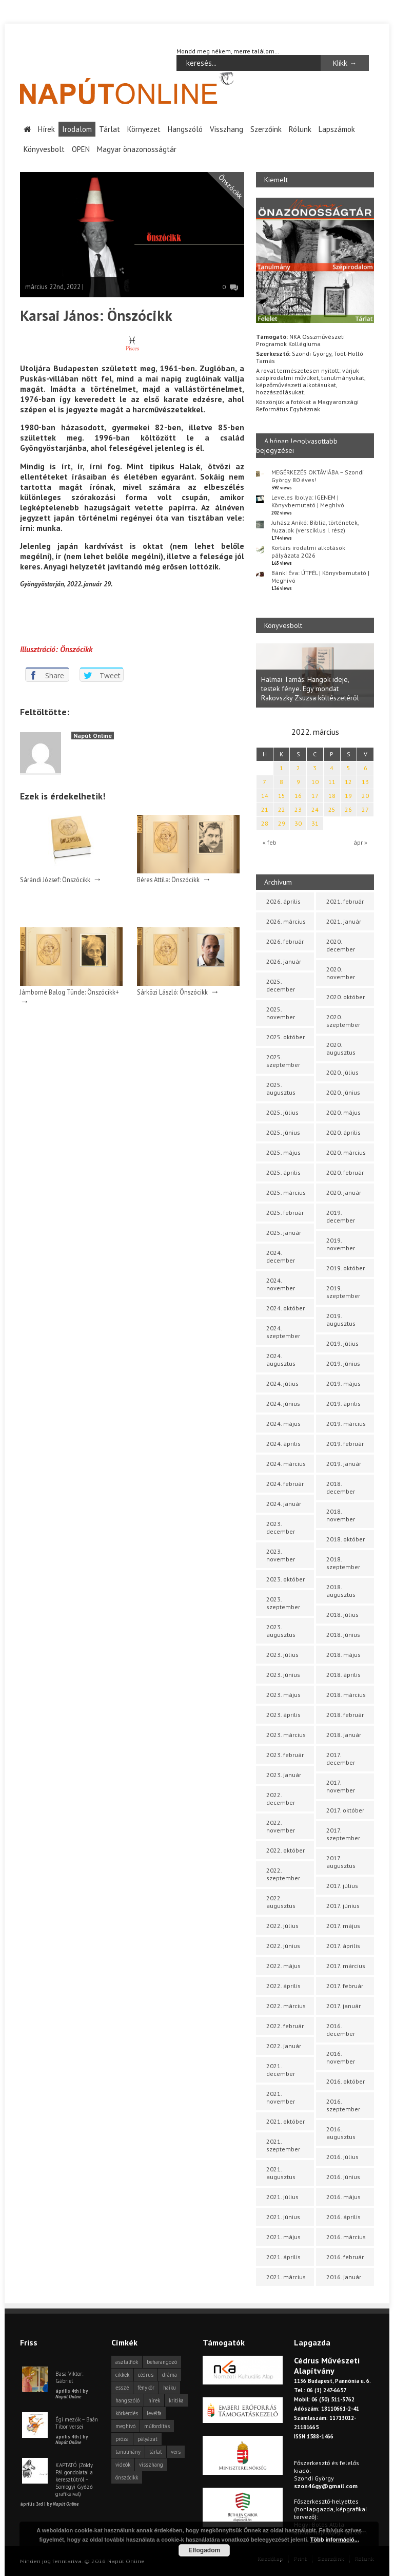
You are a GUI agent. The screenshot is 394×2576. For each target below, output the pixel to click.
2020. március (346, 1152)
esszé (122, 2387)
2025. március (286, 1192)
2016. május (343, 2197)
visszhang (151, 2464)
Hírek (46, 128)
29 (281, 823)
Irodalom (77, 128)
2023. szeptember (283, 1603)
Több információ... (334, 2539)
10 (315, 782)
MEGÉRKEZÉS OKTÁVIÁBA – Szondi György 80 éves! (317, 475)
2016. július (342, 2157)
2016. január (343, 2277)
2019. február (345, 1443)
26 (348, 809)
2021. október (285, 2121)
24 (315, 809)
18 (332, 795)
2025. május (283, 1152)
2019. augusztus (341, 1319)
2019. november (340, 1244)
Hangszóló (185, 128)
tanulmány (128, 2451)
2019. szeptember (343, 1292)
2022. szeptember (283, 1874)
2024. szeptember (283, 1332)
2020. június (343, 1092)
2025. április (283, 1172)
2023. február (285, 1755)
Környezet (144, 128)
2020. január (343, 1192)
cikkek (122, 2374)
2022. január (283, 2046)
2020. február (345, 1172)
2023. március (286, 1735)
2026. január (283, 961)
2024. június (283, 1403)
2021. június (283, 2217)
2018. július (342, 1614)
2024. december (280, 1256)
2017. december (340, 1758)
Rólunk (300, 128)
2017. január (343, 2006)
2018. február (345, 1715)
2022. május (283, 1966)
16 (298, 795)
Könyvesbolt (44, 149)
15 (281, 795)
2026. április (283, 901)
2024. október (285, 1308)
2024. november (280, 1284)
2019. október (345, 1268)
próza (122, 2439)
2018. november (340, 1515)
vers (176, 2451)
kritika (176, 2400)
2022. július (282, 1926)
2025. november (280, 1013)
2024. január (283, 1504)
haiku (169, 2387)
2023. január (283, 1775)
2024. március (286, 1463)
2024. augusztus (281, 1359)
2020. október (345, 997)
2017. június (343, 1906)
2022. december (280, 1798)
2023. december (280, 1527)
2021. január (343, 921)
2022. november (280, 1826)
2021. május (283, 2237)
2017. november (340, 1786)
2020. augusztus (341, 1048)
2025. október (285, 1037)
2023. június (283, 1674)
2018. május (343, 1654)
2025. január (283, 1232)
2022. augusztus (281, 1902)
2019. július (342, 1343)
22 (281, 809)
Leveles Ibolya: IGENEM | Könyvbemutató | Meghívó (307, 500)
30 (298, 823)
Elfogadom (204, 2550)
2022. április (283, 1986)
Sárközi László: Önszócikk (172, 992)
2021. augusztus (281, 2173)
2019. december (340, 1216)
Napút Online (92, 735)
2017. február (344, 1986)
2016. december (340, 2029)
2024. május (283, 1423)
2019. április (343, 1403)
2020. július (342, 1072)
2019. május (343, 1383)
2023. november (280, 1555)
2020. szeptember (343, 1020)
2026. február (285, 941)
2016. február (345, 2257)
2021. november (280, 2097)
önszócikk (126, 2477)
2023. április (283, 1715)
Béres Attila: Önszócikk (168, 879)
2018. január (343, 1735)
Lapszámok (337, 128)
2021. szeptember (283, 2145)
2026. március (286, 921)
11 (332, 782)
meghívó (125, 2426)
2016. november (340, 2057)
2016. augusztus (341, 2133)
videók (122, 2464)
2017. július (342, 1886)
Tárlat (109, 128)
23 (298, 809)
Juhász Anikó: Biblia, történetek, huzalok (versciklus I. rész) (315, 525)
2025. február (285, 1212)
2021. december (280, 2069)
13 (365, 782)
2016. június (343, 2177)
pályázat (147, 2439)
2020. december (340, 945)
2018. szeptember (343, 1563)
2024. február (285, 1483)
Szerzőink (266, 128)
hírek (154, 2400)
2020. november (340, 973)
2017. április (343, 1946)
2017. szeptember (343, 1834)
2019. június (343, 1363)
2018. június (343, 1634)
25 (332, 809)
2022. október (285, 1850)
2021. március (286, 2277)
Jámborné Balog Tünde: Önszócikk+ (69, 992)
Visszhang (226, 128)
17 (315, 795)
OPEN (81, 149)
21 (264, 809)
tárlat (155, 2451)
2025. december (280, 985)
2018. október (345, 1539)
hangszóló (127, 2400)
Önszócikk (230, 186)
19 (348, 795)
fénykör (145, 2387)
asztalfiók (126, 2361)
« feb (270, 842)
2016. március (346, 2237)
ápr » (360, 842)
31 (315, 823)
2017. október (345, 1810)
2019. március (346, 1423)
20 (365, 795)
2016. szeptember (343, 2105)
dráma (169, 2374)
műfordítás (157, 2426)
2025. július (282, 1112)
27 (365, 809)
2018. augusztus (341, 1590)
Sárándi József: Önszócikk (55, 879)
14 (264, 795)
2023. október (285, 1579)
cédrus (145, 2374)
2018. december (340, 1487)
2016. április (343, 2217)
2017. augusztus (341, 1861)
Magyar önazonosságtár (136, 149)
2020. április (343, 1132)
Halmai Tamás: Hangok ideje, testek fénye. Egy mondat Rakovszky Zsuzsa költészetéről (310, 688)
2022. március (286, 2006)
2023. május (283, 1695)
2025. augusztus (281, 1088)
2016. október (345, 2081)
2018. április (343, 1674)
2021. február (345, 901)
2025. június (283, 1132)
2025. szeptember (283, 1060)
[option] (315, 675)
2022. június (283, 1946)
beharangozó (162, 2361)
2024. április (283, 1443)
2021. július (282, 2197)
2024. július (282, 1383)
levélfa (154, 2413)
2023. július (282, 1654)
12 (348, 782)
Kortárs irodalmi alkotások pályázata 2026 (308, 551)
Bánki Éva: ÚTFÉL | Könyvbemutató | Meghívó (320, 576)
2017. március (345, 1966)
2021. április (283, 2257)
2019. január (343, 1463)
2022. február (285, 2026)
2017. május (343, 1926)
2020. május (343, 1112)
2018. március (346, 1695)
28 (264, 823)
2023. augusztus (281, 1630)
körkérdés (126, 2413)
